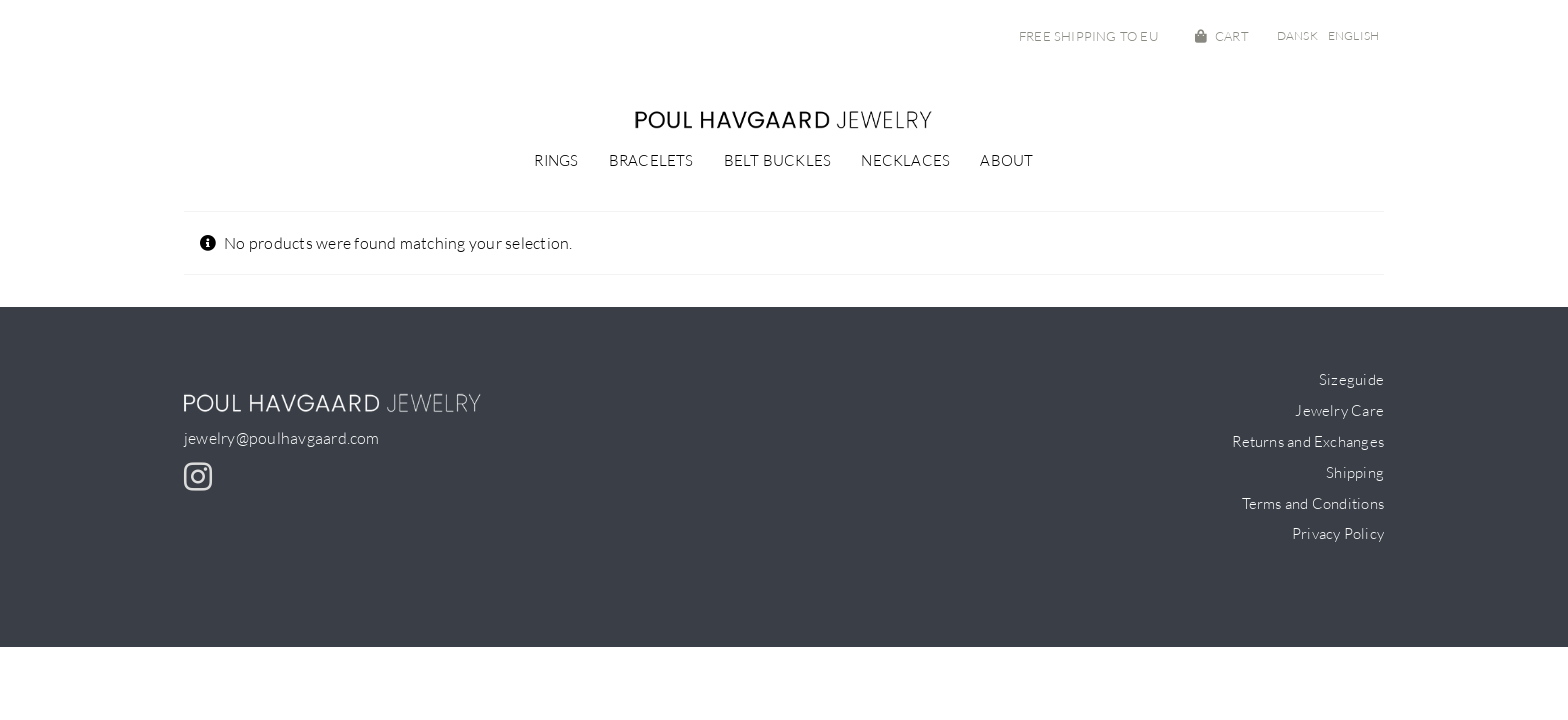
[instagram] (198, 477)
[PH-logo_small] (784, 118)
